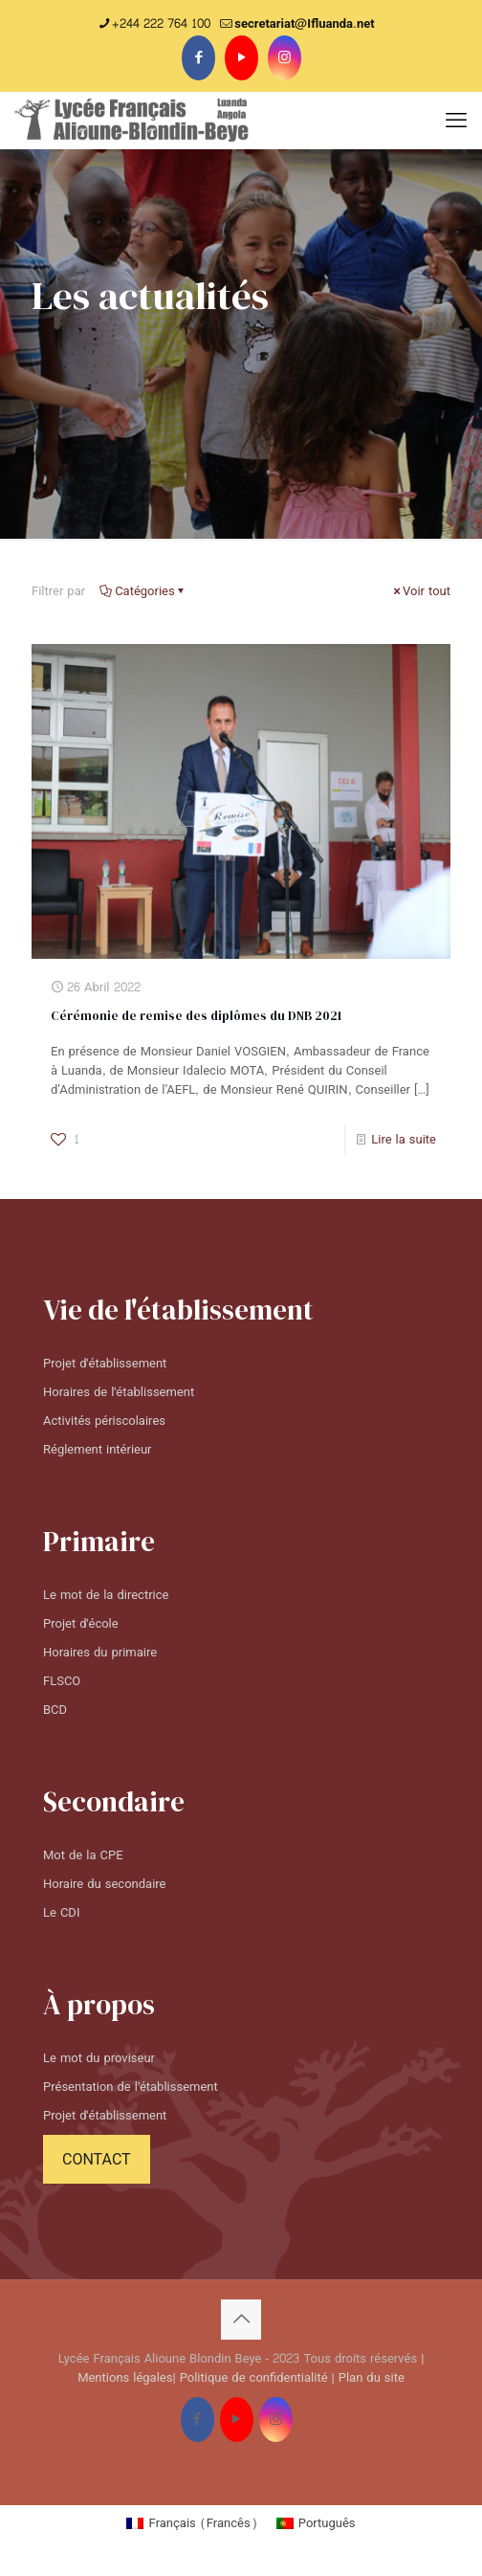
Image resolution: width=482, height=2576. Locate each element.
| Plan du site (368, 2377)
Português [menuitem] (327, 2523)
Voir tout (420, 591)
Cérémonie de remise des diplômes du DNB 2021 (196, 1016)
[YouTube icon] (241, 57)
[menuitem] (191, 2526)
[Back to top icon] (241, 2319)
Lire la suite (403, 1139)
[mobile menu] (456, 120)
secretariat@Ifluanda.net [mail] (304, 23)
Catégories (143, 591)
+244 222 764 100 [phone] (161, 23)
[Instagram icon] (284, 57)
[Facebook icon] (198, 57)
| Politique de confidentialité (249, 2377)
